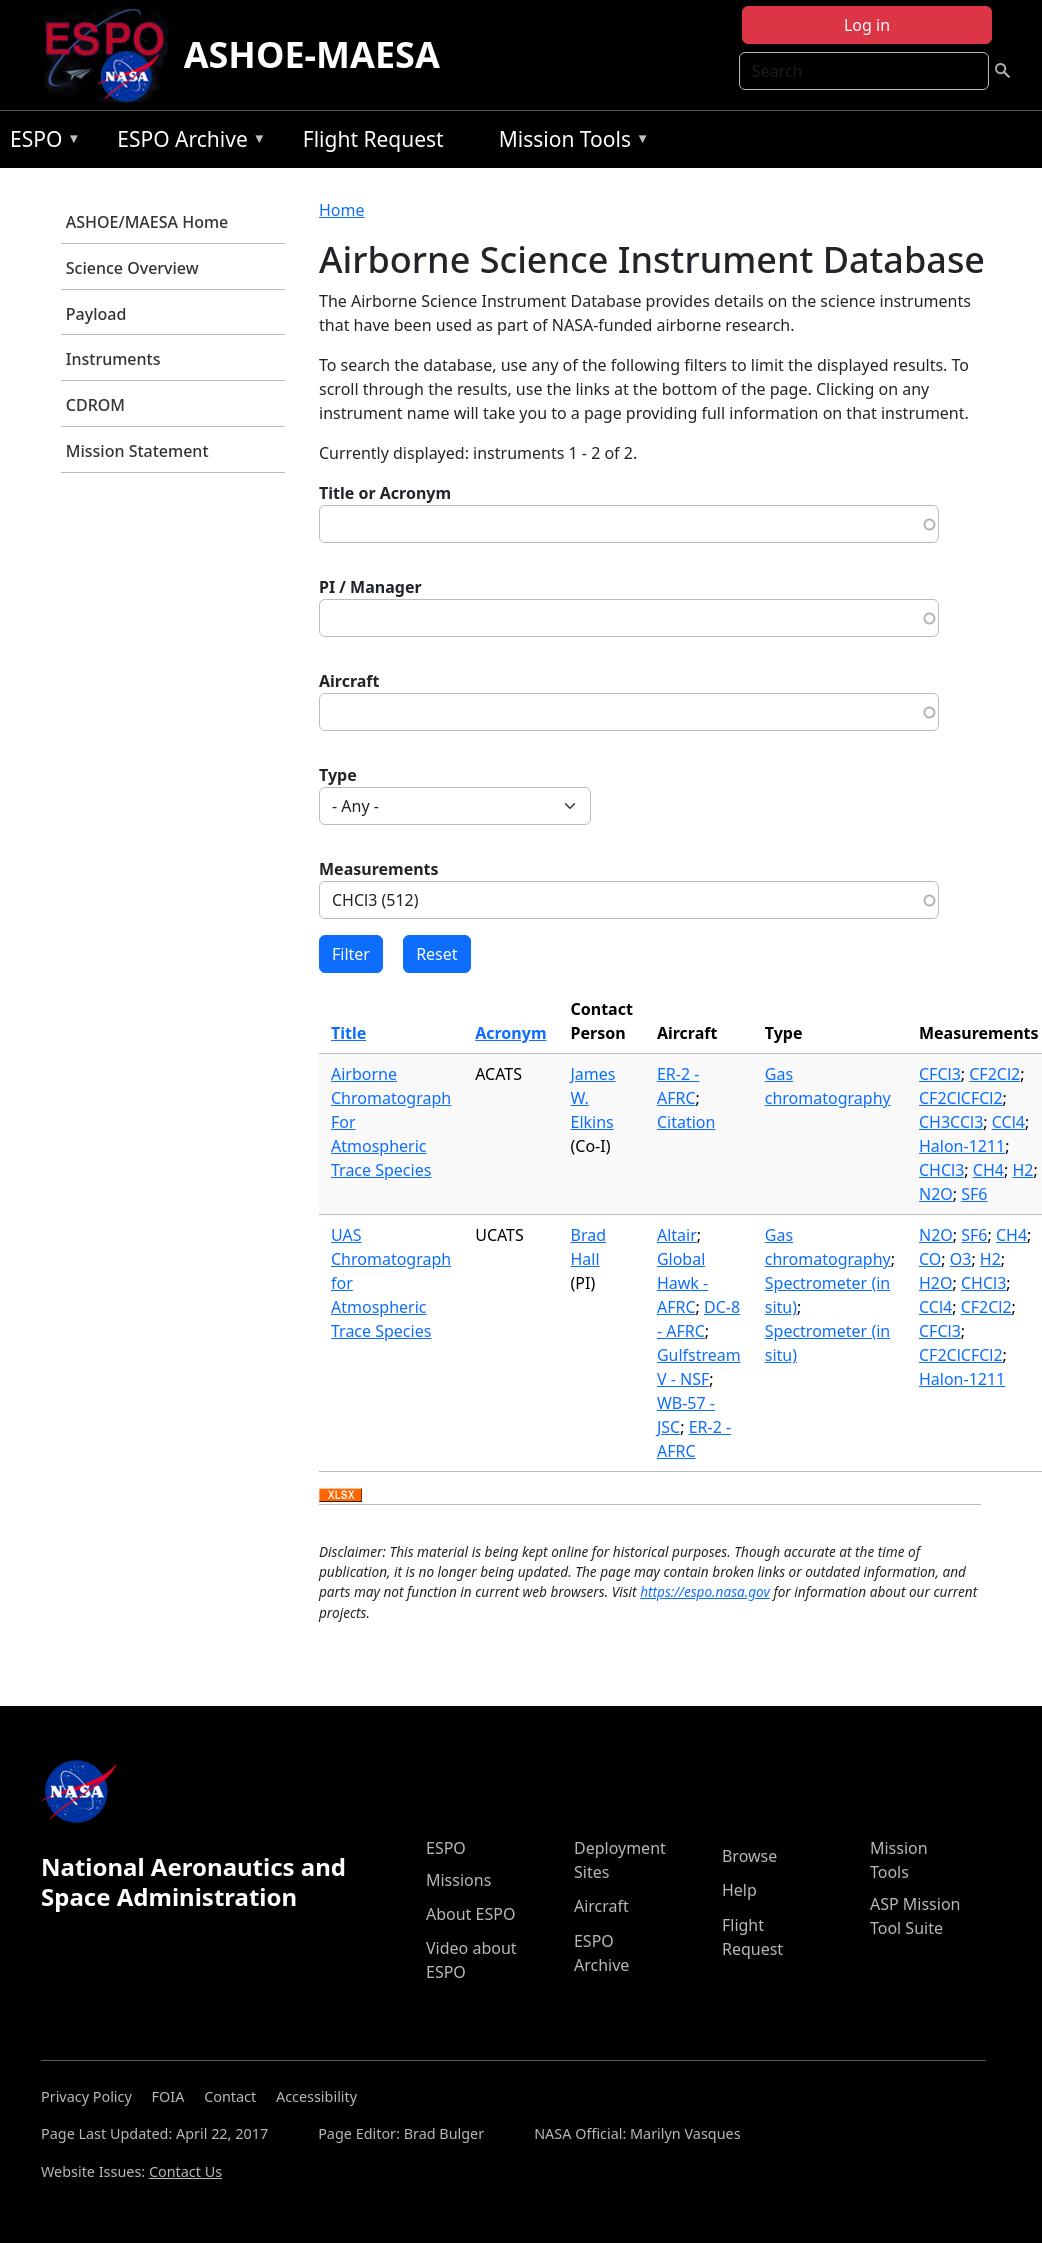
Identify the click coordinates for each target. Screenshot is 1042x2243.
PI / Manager (370, 587)
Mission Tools (569, 142)
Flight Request (373, 139)
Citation (686, 1122)
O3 (961, 1259)
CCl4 (1008, 1122)
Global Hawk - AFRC (682, 1283)
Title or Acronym (385, 493)
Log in (867, 25)
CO (930, 1259)
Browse (749, 1856)
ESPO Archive (186, 142)
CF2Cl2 (994, 1074)
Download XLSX (340, 1496)
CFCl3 (940, 1074)
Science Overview (132, 268)
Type (338, 775)
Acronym (510, 1033)
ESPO (40, 142)
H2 (1022, 1170)
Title (348, 1033)
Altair (677, 1235)
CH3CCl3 (951, 1122)
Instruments (113, 359)
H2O (936, 1283)
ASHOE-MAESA (312, 54)
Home (342, 210)
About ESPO (470, 1914)
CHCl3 (941, 1170)
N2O (936, 1194)
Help (739, 1890)
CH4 (988, 1170)
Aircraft (349, 681)
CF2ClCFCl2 (961, 1098)
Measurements (379, 869)
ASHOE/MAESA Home (147, 222)
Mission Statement (137, 451)
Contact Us (185, 2171)
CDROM (95, 405)
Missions (458, 1880)
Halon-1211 (962, 1146)
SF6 (974, 1194)
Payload (96, 314)
